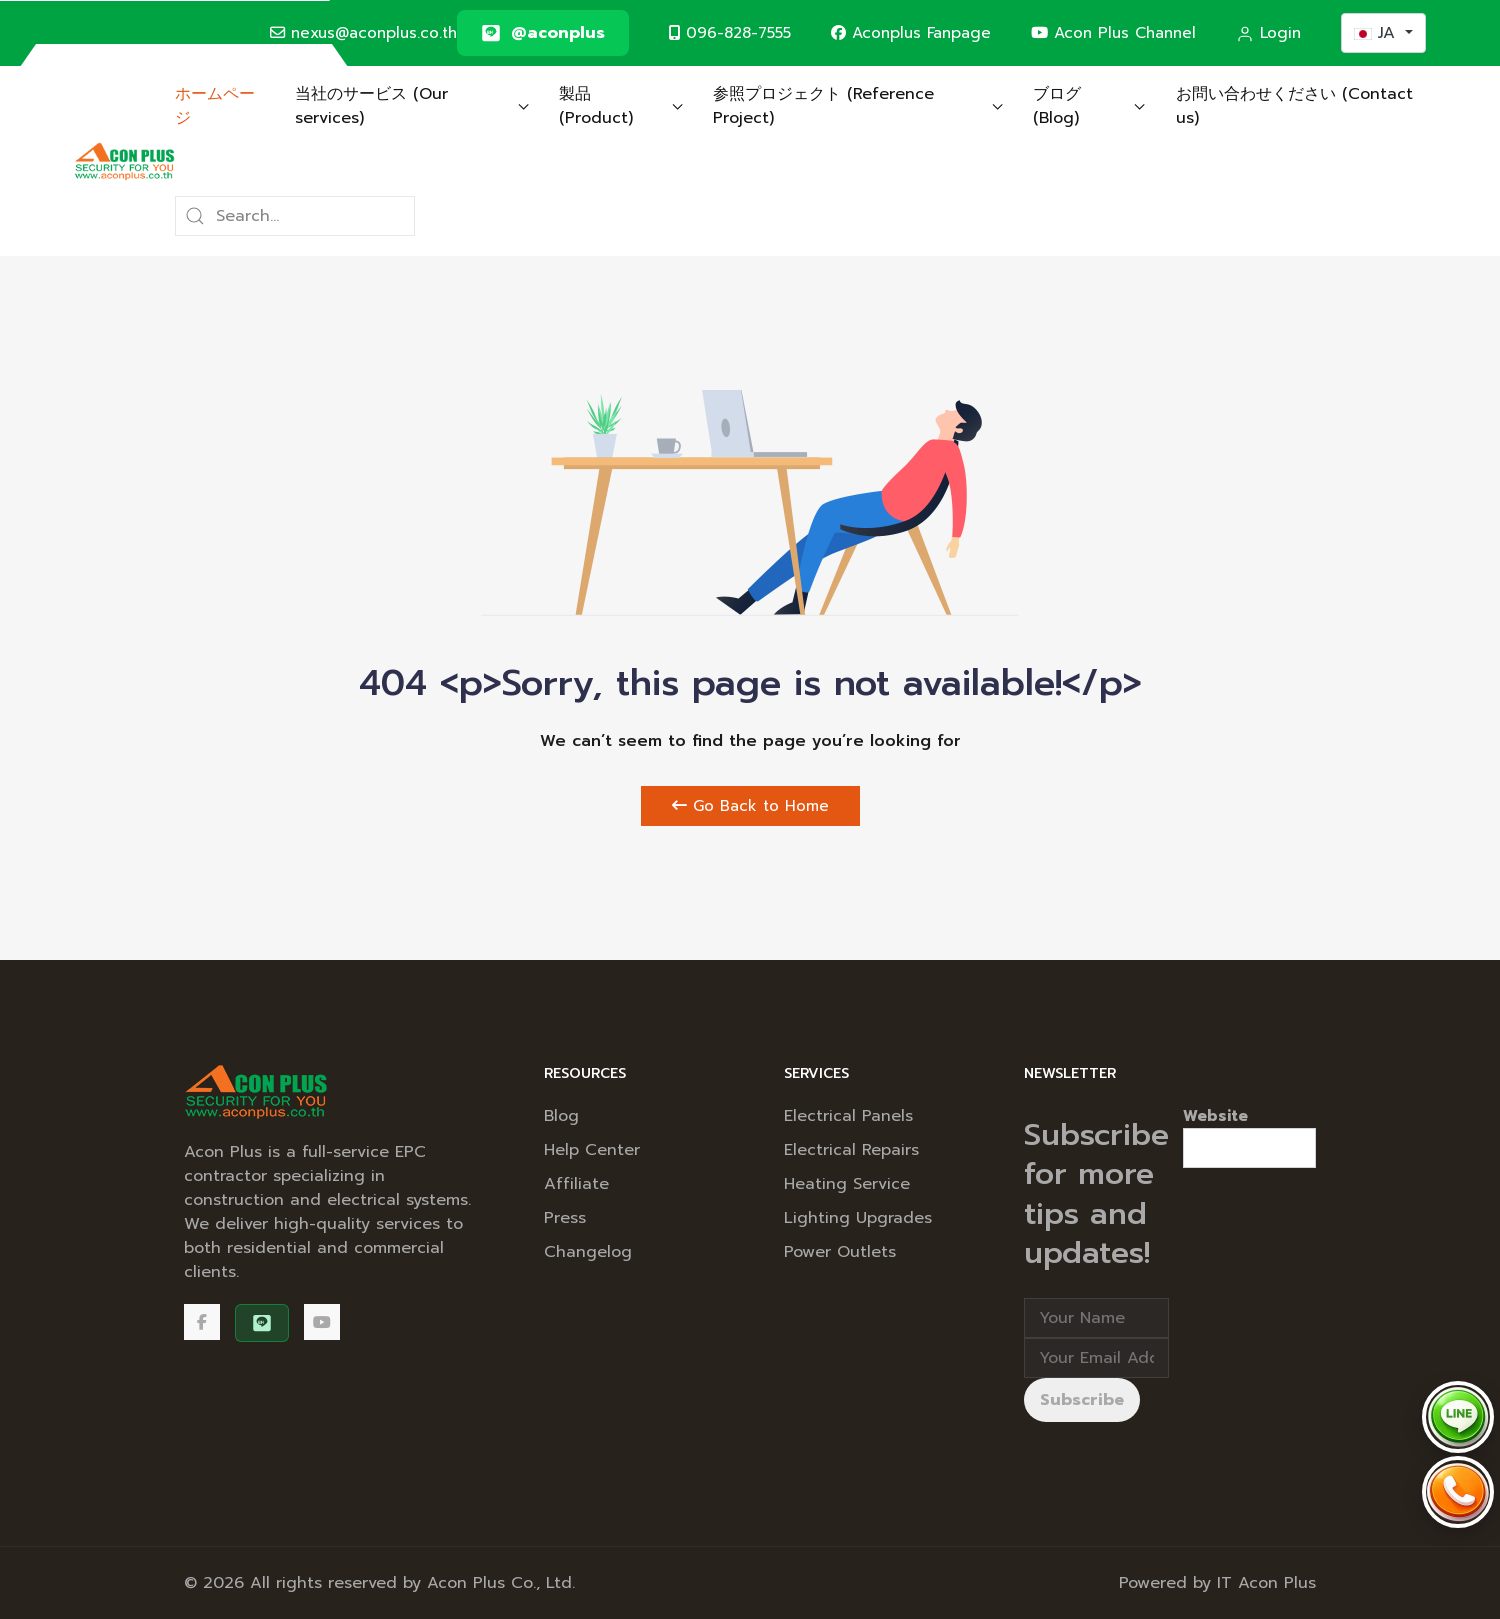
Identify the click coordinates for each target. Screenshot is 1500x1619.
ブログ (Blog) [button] (1089, 106)
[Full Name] (1096, 1318)
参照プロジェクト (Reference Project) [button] (858, 106)
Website (1215, 1116)
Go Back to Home (750, 806)
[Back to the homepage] (124, 161)
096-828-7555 (730, 32)
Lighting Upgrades (858, 1218)
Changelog (588, 1252)
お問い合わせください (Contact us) (1294, 106)
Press (565, 1218)
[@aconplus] (543, 33)
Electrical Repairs (851, 1150)
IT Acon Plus (1266, 1583)
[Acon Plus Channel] (322, 1322)
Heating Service (847, 1184)
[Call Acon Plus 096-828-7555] (1458, 1492)
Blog (561, 1116)
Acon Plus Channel (1113, 32)
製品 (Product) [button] (621, 106)
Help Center (592, 1150)
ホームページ (215, 106)
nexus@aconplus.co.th (363, 32)
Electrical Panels (848, 1116)
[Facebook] (202, 1322)
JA (1377, 33)
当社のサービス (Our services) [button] (411, 106)
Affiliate (576, 1184)
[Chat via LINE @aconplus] (1458, 1417)
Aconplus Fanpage (911, 32)
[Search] (295, 216)
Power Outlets (840, 1252)
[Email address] (1096, 1358)
